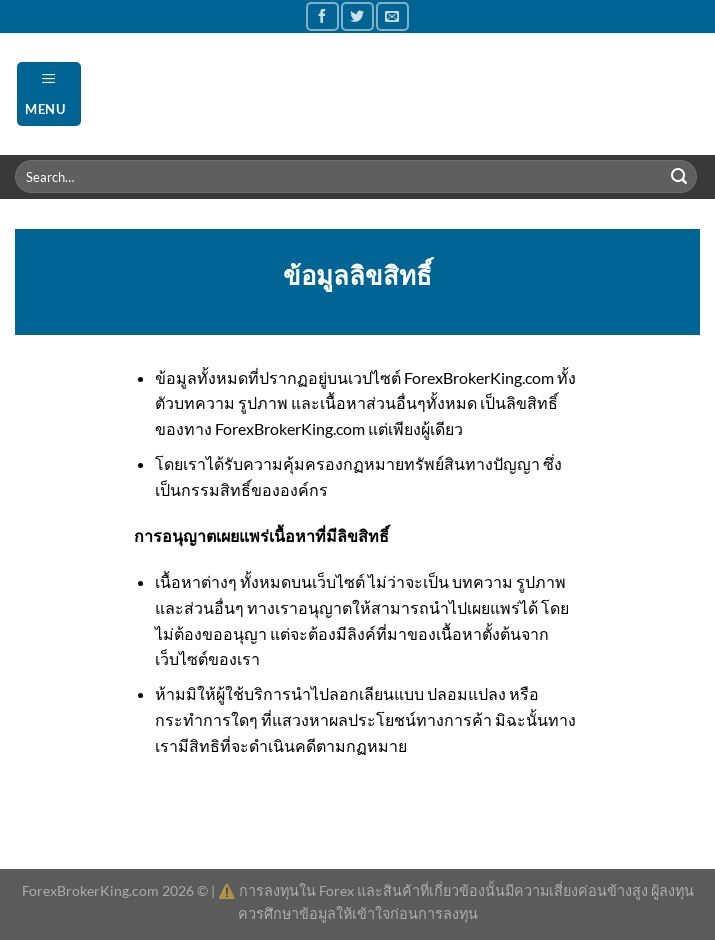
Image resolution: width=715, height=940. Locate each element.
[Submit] (679, 177)
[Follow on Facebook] (322, 16)
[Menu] (49, 93)
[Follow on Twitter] (357, 16)
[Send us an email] (392, 16)
